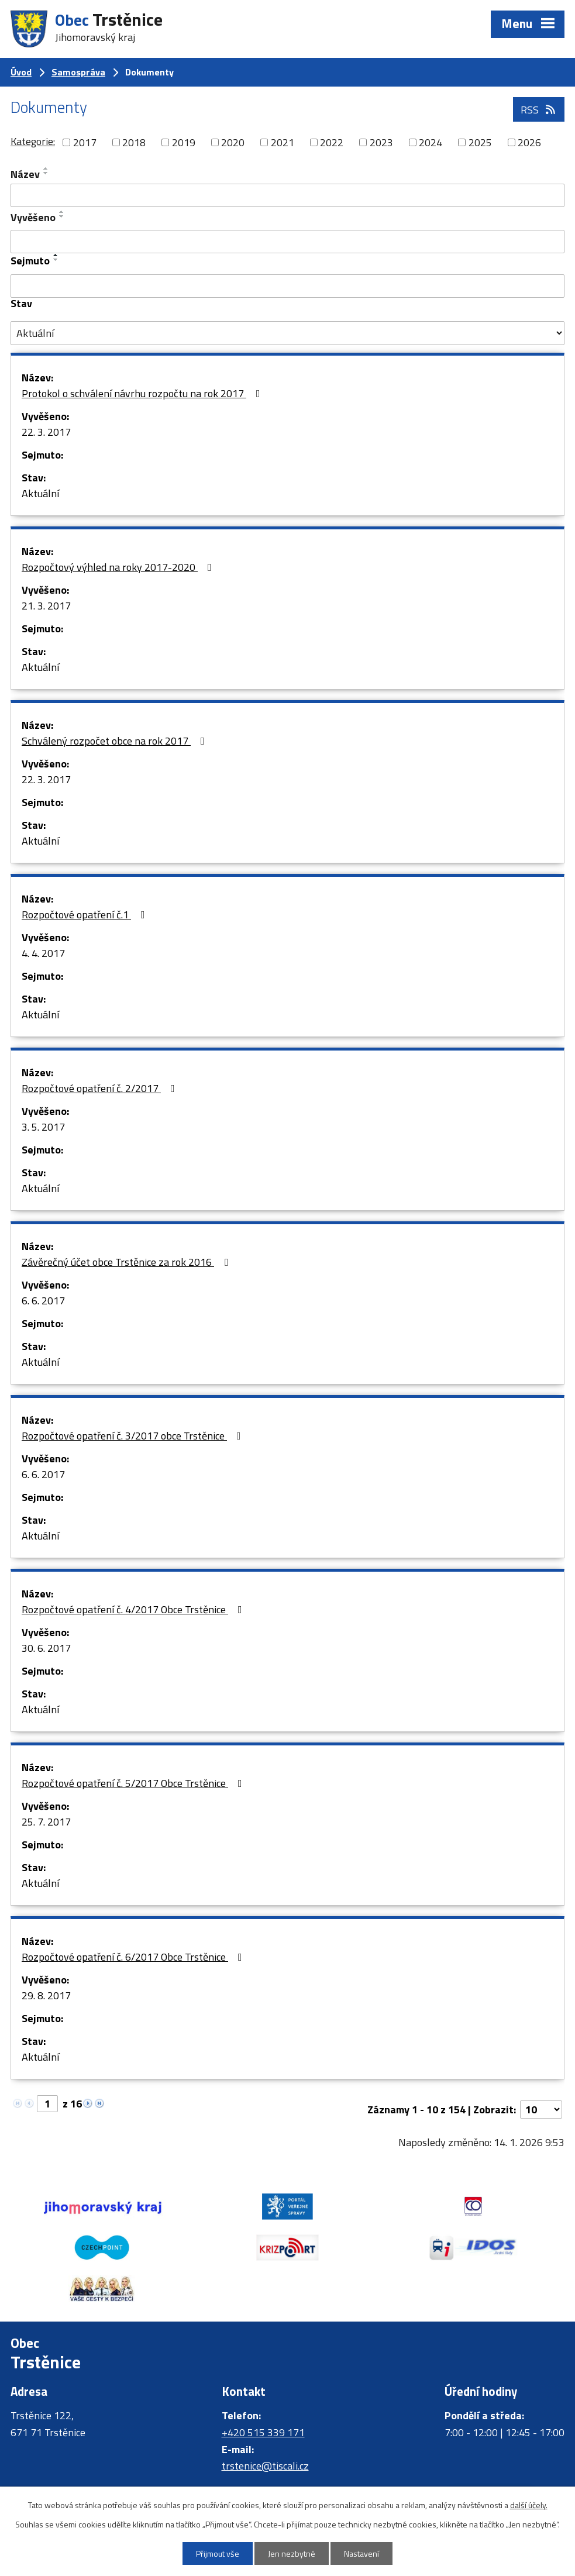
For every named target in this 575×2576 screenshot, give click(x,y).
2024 (430, 142)
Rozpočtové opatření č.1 (86, 914)
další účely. (529, 2505)
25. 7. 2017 (46, 1822)
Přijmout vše (217, 2553)
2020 (233, 142)
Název (25, 174)
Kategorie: (33, 141)
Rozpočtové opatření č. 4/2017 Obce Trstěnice (134, 1609)
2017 (85, 142)
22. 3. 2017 (46, 432)
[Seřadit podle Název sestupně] (46, 173)
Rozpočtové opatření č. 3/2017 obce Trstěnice (134, 1436)
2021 (282, 142)
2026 (529, 142)
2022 (331, 142)
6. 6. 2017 (43, 1300)
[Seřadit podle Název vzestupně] (46, 168)
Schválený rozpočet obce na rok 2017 (115, 741)
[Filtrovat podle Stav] (287, 333)
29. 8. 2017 (46, 1995)
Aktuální (40, 493)
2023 (381, 142)
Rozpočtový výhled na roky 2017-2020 (119, 567)
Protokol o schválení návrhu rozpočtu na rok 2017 (143, 393)
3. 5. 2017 (43, 1127)
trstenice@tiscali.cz (265, 2466)
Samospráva (78, 72)
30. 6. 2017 (46, 1648)
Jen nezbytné (291, 2553)
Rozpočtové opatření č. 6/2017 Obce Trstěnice (134, 1957)
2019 (183, 142)
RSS (539, 110)
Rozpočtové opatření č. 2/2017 (101, 1088)
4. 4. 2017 (43, 953)
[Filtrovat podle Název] (287, 195)
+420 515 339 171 (263, 2432)
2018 (134, 142)
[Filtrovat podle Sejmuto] (287, 286)
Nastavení (361, 2553)
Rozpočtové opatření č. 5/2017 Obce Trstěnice (134, 1783)
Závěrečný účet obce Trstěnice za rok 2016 (127, 1262)
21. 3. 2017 (46, 606)
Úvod (21, 72)
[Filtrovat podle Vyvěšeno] (287, 241)
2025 (480, 142)
